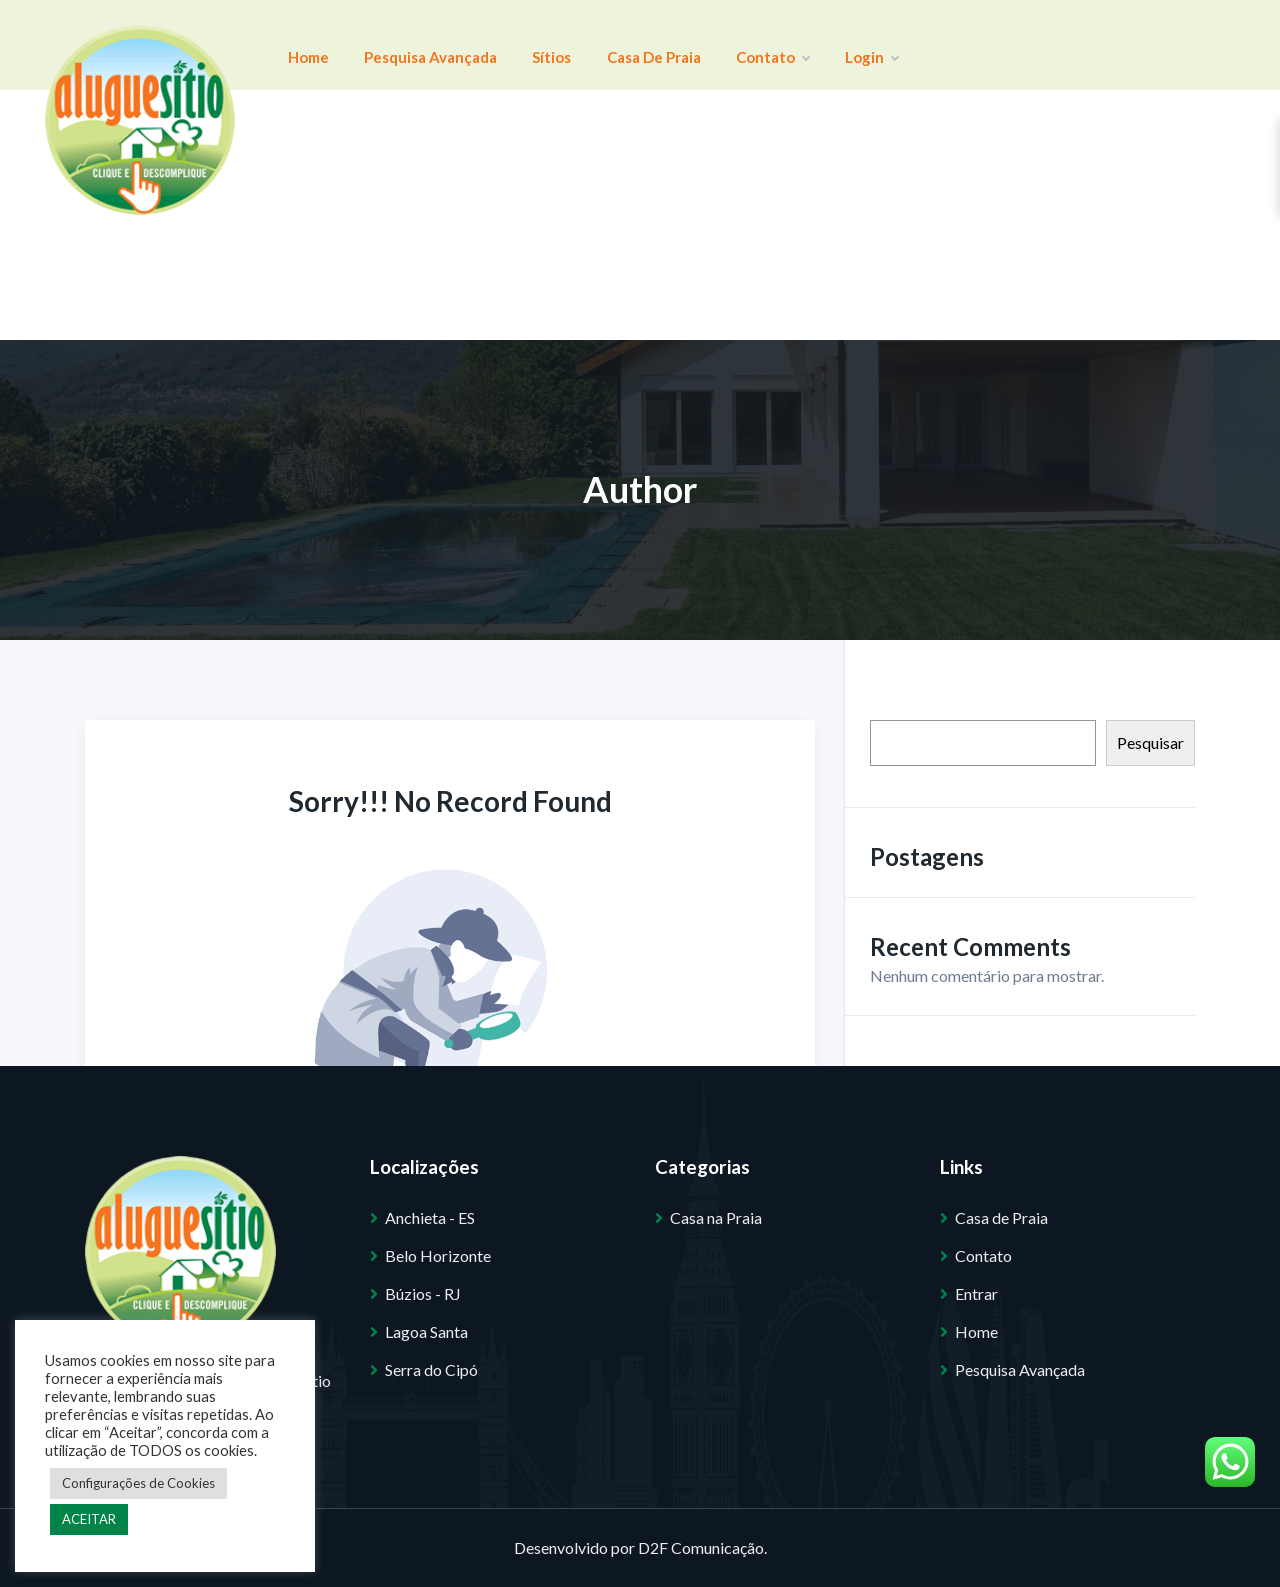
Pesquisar (1150, 742)
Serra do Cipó (431, 1369)
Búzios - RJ (423, 1293)
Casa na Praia (716, 1217)
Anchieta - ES (430, 1217)
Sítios (503, 45)
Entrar (976, 1293)
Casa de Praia (586, 45)
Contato (685, 45)
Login (766, 45)
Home (298, 45)
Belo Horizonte (438, 1255)
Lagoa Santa (426, 1331)
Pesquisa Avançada (401, 45)
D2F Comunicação (701, 1547)
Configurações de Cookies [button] (138, 1483)
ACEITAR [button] (89, 1519)
